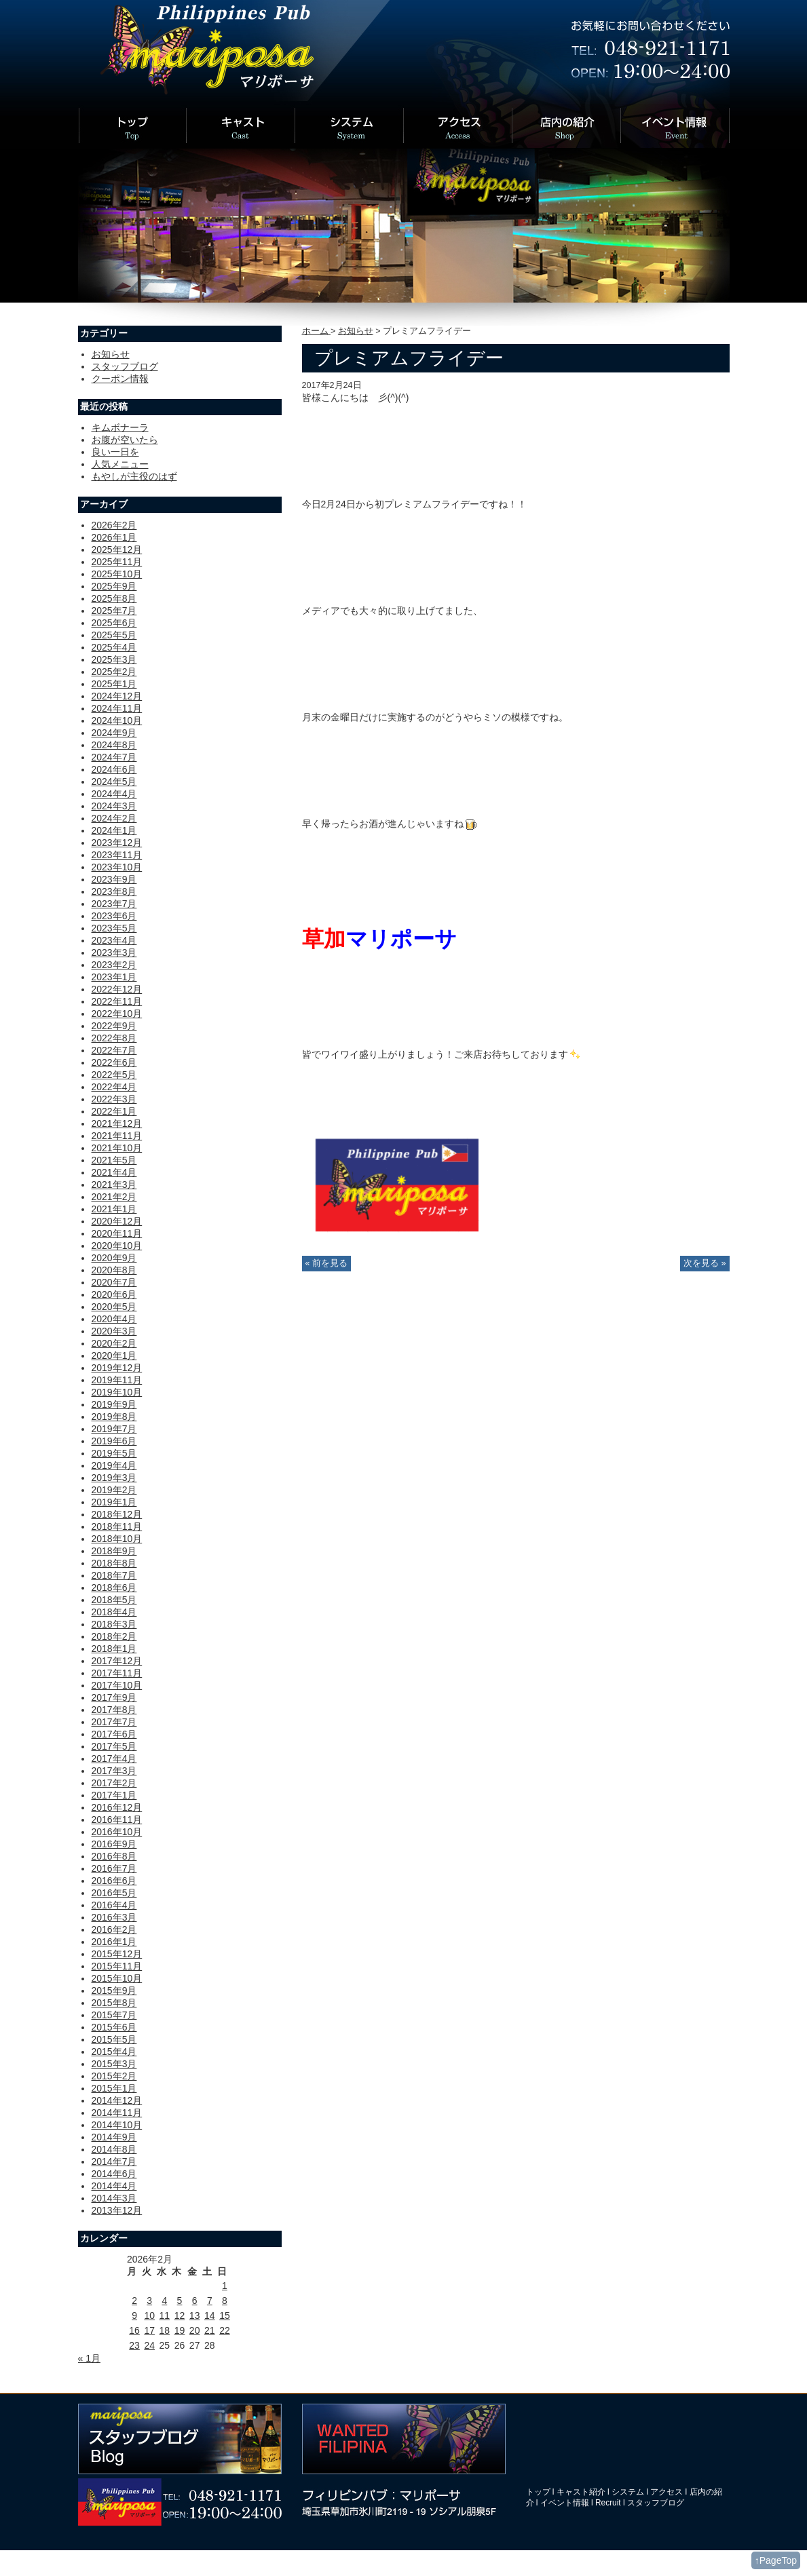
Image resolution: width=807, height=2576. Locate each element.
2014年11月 (117, 2112)
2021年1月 (114, 1209)
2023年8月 (114, 891)
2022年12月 (117, 989)
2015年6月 (114, 2027)
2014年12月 (117, 2100)
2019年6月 (114, 1441)
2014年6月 (114, 2173)
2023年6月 (114, 915)
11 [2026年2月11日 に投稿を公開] (164, 2315)
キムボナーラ (120, 427)
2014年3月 (114, 2198)
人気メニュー (120, 464)
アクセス (666, 2492)
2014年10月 (117, 2124)
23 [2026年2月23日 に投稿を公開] (134, 2345)
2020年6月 (114, 1294)
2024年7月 (114, 757)
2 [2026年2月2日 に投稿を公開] (134, 2300)
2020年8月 (114, 1270)
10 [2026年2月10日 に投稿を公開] (149, 2315)
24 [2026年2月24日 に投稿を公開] (149, 2345)
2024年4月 (114, 793)
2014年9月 (114, 2137)
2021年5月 (114, 1160)
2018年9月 (114, 1550)
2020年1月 (114, 1355)
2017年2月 (114, 1782)
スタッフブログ (125, 366)
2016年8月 (114, 1856)
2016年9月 (114, 1844)
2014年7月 (114, 2161)
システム (628, 2492)
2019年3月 (114, 1477)
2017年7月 (114, 1721)
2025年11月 (117, 561)
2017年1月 (114, 1795)
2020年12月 (117, 1221)
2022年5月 (114, 1074)
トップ (538, 2492)
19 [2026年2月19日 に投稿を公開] (179, 2330)
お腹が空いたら (125, 439)
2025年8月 (114, 598)
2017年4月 (114, 1758)
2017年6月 (114, 1734)
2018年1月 (114, 1648)
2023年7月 (114, 903)
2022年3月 (114, 1099)
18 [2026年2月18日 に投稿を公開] (164, 2330)
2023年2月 (114, 964)
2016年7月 (114, 1868)
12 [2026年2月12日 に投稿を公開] (179, 2315)
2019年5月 (114, 1453)
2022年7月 (114, 1050)
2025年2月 (114, 671)
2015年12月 (117, 1953)
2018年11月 (117, 1526)
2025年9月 (114, 586)
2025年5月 (114, 635)
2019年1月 (114, 1502)
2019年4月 (114, 1465)
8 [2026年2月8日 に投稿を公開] (224, 2300)
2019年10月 (117, 1392)
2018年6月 (114, 1587)
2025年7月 (114, 610)
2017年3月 (114, 1770)
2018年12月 (117, 1514)
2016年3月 (114, 1917)
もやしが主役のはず (134, 476)
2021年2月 (114, 1196)
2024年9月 (114, 732)
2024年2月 (114, 818)
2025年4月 (114, 647)
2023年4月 (114, 940)
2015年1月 (114, 2088)
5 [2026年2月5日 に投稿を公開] (180, 2300)
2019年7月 (114, 1428)
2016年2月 (114, 1929)
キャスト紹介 (581, 2492)
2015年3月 (114, 2063)
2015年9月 (114, 1990)
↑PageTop (776, 2560)
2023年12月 (117, 842)
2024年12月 (117, 696)
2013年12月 (117, 2210)
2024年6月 (114, 769)
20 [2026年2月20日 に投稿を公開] (194, 2330)
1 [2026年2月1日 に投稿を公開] (224, 2285)
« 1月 (89, 2358)
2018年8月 (114, 1563)
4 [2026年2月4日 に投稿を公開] (164, 2300)
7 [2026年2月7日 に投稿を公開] (209, 2300)
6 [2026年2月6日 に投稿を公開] (195, 2300)
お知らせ (355, 331)
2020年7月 (114, 1282)
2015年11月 (117, 1966)
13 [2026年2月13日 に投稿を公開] (194, 2315)
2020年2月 (114, 1343)
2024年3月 (114, 806)
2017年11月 (117, 1673)
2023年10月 (117, 867)
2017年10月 (117, 1685)
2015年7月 (114, 2015)
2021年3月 (114, 1184)
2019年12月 (117, 1367)
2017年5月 (114, 1746)
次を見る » (704, 1263)
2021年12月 (117, 1123)
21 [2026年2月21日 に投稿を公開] (209, 2330)
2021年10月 (117, 1147)
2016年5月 (114, 1892)
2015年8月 (114, 2002)
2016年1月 (114, 1941)
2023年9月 (114, 879)
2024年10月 (117, 720)
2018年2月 (114, 1636)
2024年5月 (114, 781)
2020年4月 (114, 1318)
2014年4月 (114, 2185)
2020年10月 (117, 1245)
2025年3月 (114, 659)
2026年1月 (114, 537)
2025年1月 (114, 683)
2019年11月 (117, 1379)
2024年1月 (114, 830)
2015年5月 (114, 2039)
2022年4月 (114, 1086)
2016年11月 (117, 1819)
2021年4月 (114, 1172)
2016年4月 (114, 1905)
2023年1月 (114, 977)
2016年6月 (114, 1880)
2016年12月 (117, 1807)
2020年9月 (114, 1257)
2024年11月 (117, 708)
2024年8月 (114, 744)
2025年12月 (117, 549)
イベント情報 (564, 2502)
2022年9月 (114, 1025)
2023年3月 (114, 952)
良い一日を (115, 451)
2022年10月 (117, 1013)
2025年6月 (114, 622)
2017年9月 (114, 1697)
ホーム (316, 331)
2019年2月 (114, 1489)
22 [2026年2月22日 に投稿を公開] (224, 2330)
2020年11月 (117, 1233)
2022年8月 (114, 1038)
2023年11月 (117, 854)
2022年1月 (114, 1111)
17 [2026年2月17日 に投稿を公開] (149, 2330)
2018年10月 (117, 1538)
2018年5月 (114, 1599)
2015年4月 (114, 2051)
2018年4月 (114, 1612)
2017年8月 (114, 1709)
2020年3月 (114, 1331)
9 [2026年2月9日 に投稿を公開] (134, 2315)
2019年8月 (114, 1416)
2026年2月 (114, 525)
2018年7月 (114, 1575)
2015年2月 (114, 2076)
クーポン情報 (120, 378)
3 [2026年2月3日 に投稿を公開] (149, 2300)
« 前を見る (326, 1263)
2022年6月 (114, 1062)
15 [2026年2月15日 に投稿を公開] (224, 2315)
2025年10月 (117, 574)
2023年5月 (114, 928)
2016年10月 (117, 1831)
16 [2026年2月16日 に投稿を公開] (134, 2330)
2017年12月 (117, 1660)
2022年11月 (117, 1001)
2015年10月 (117, 1978)
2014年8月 (114, 2149)
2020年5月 (114, 1306)
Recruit (608, 2502)
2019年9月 (114, 1404)
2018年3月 (114, 1624)
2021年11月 (117, 1135)
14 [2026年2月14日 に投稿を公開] (209, 2315)
